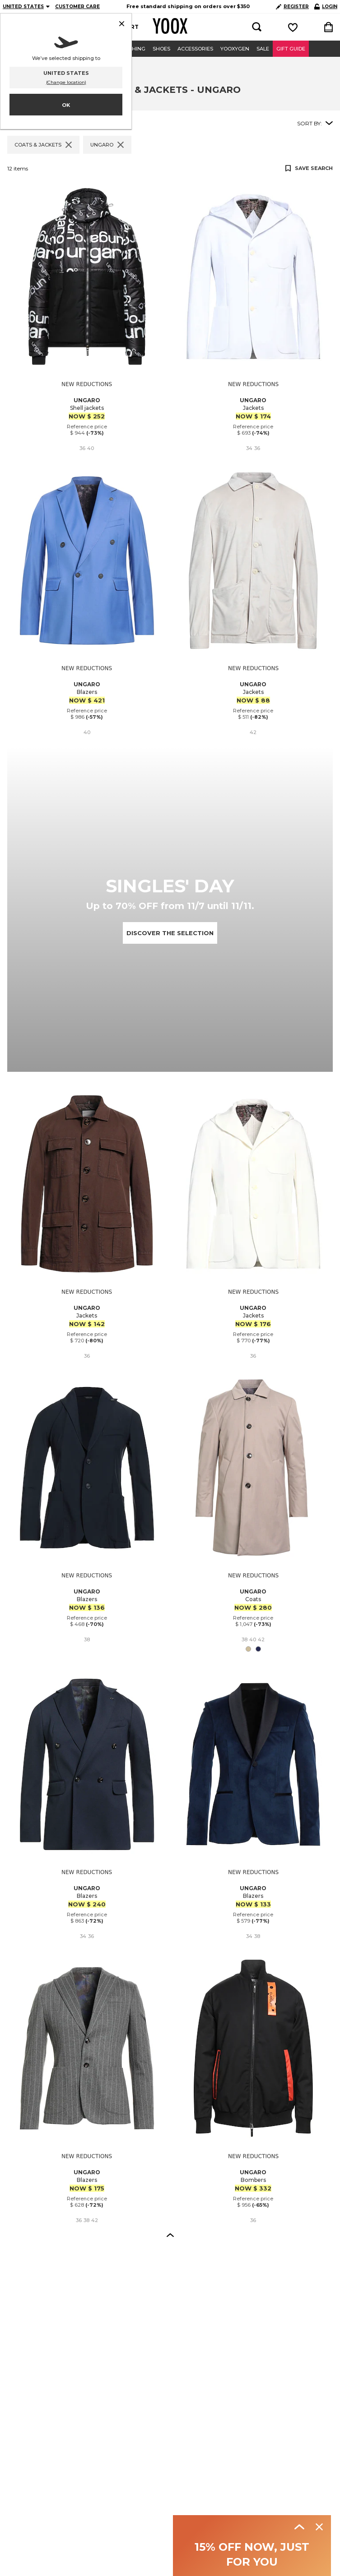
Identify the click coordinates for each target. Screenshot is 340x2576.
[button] (170, 2234)
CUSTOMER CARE (77, 6)
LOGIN (325, 6)
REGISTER (292, 6)
